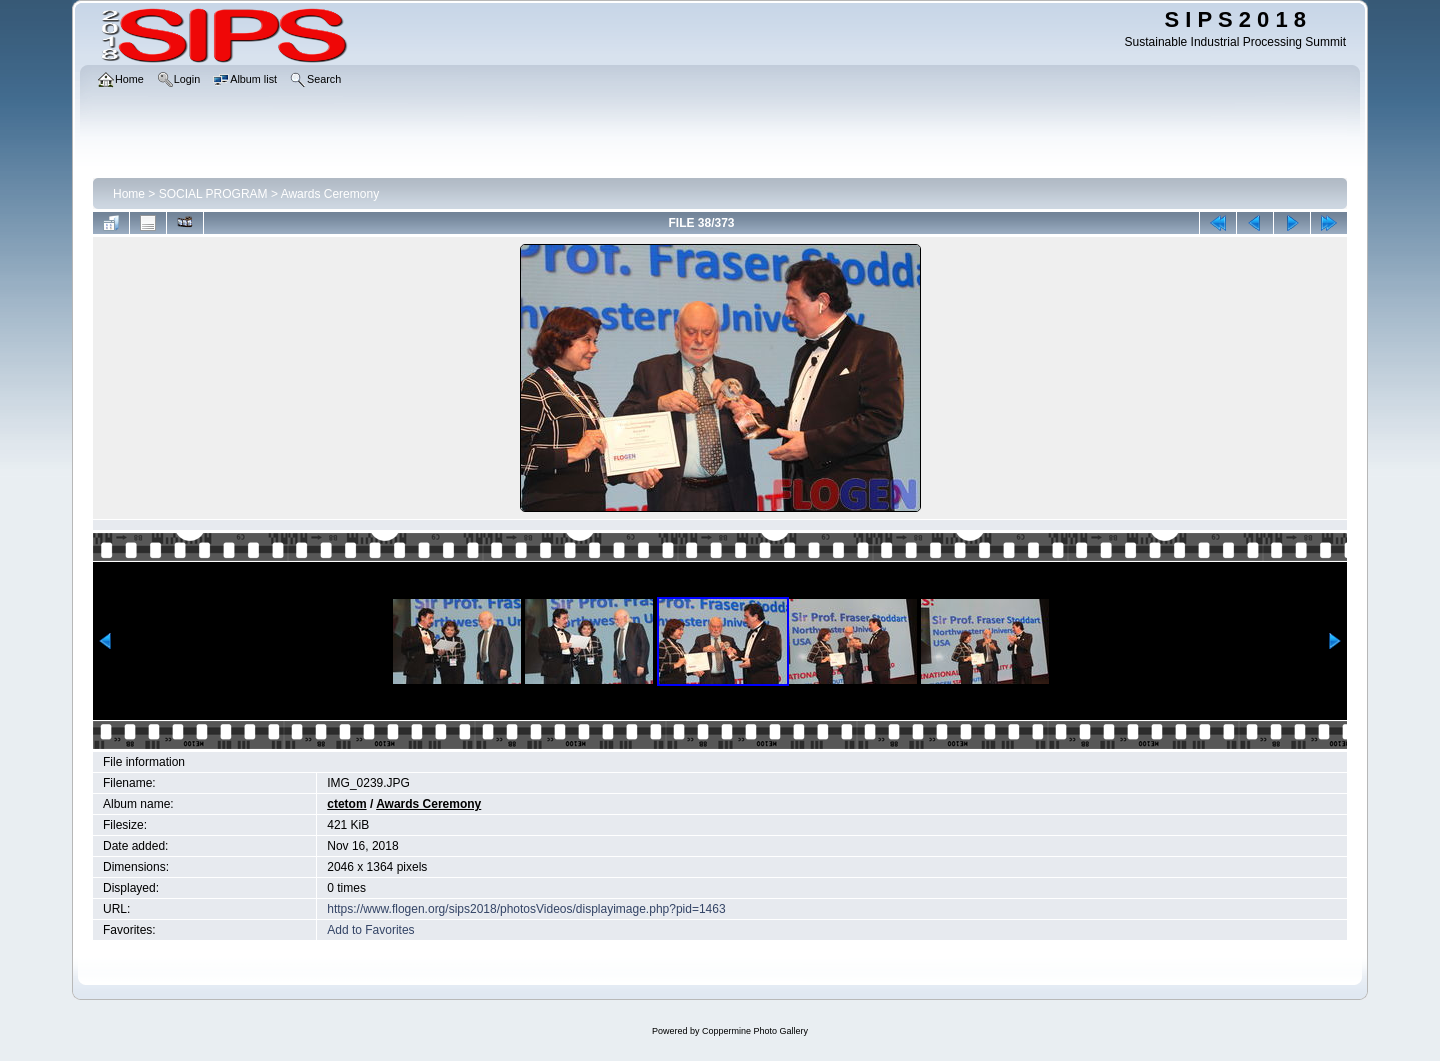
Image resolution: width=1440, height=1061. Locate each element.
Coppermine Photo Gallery (755, 1031)
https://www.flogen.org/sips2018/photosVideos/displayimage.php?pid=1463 (526, 909)
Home (129, 194)
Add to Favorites (370, 930)
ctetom (346, 804)
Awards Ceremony (330, 194)
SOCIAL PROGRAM (213, 194)
